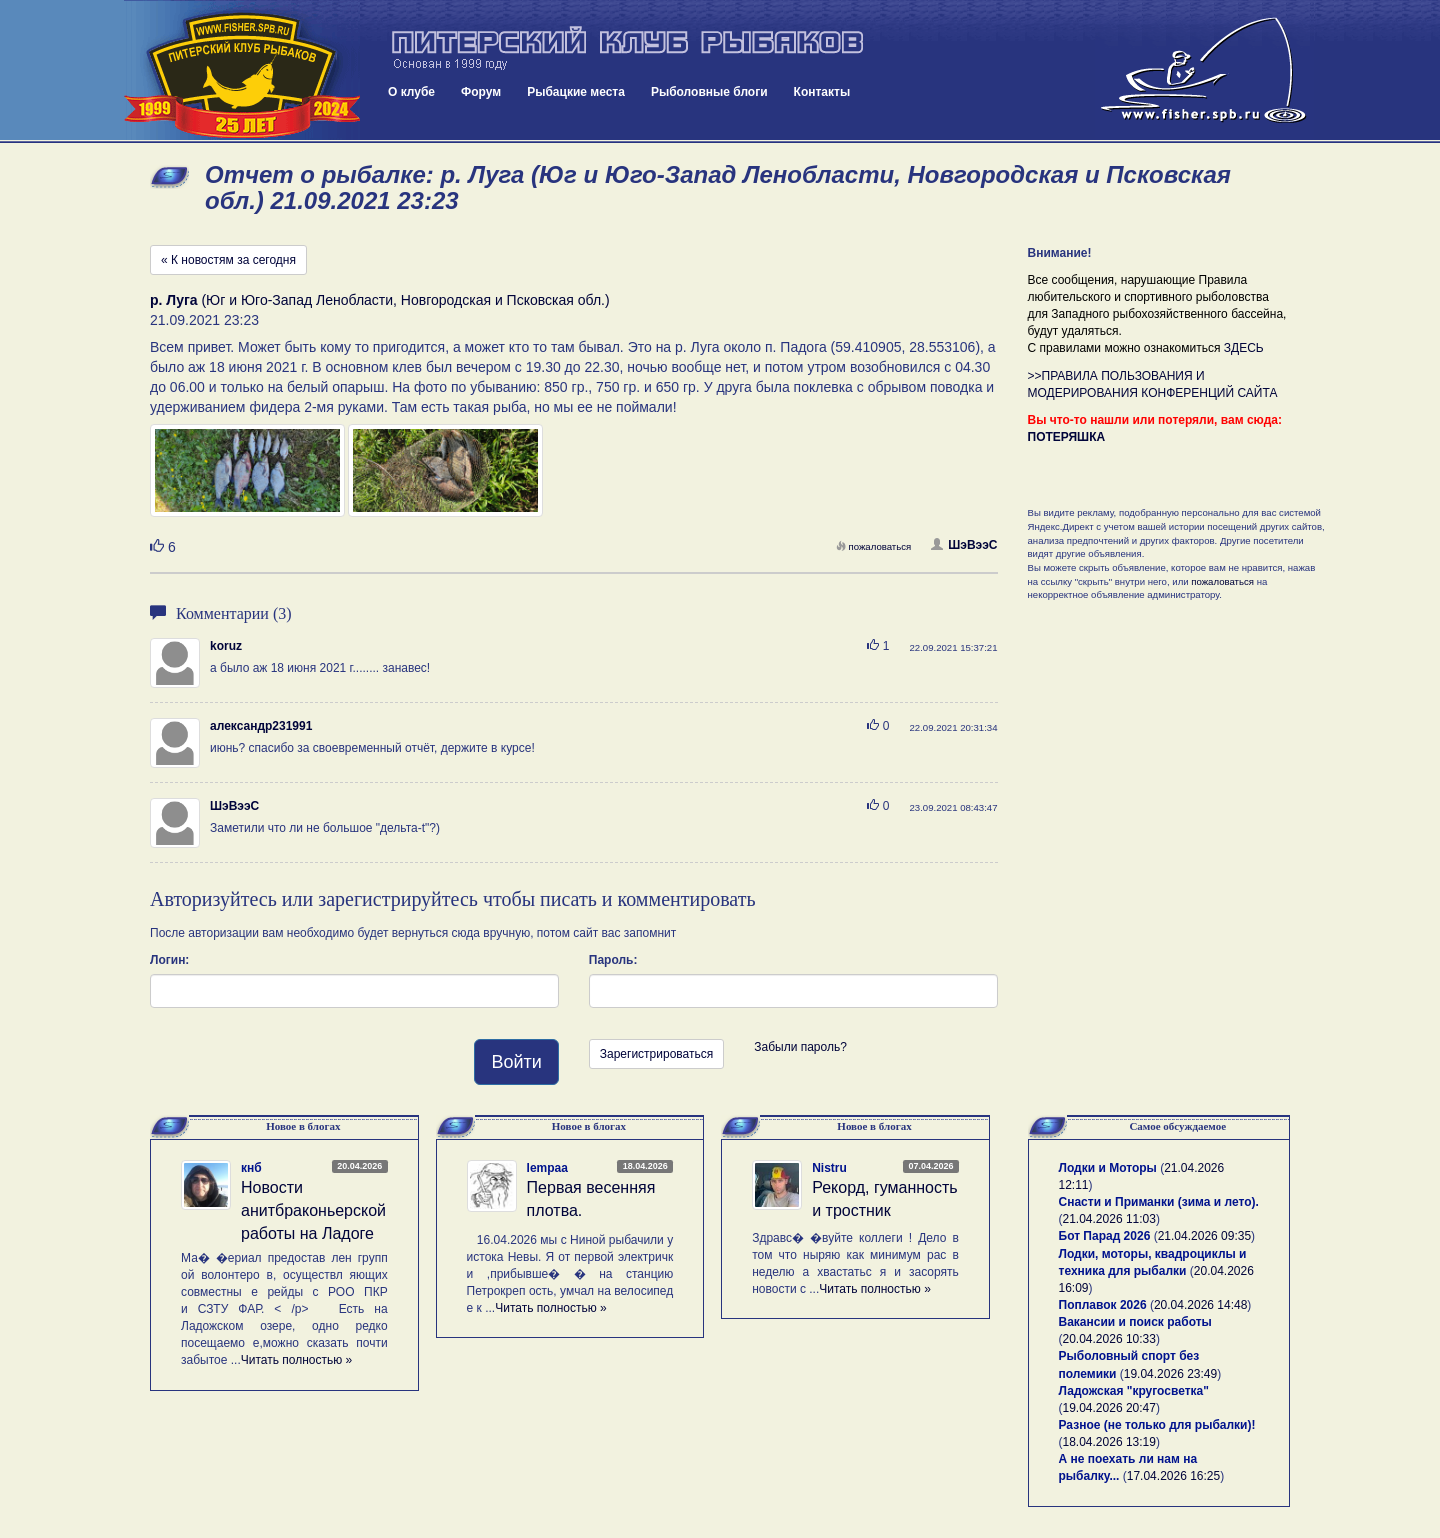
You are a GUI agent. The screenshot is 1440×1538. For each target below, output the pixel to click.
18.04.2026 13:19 (1109, 1442)
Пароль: (613, 960)
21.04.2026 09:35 (1204, 1236)
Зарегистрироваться (656, 1054)
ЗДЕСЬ (1244, 348)
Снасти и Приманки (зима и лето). (1159, 1202)
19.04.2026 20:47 (1109, 1408)
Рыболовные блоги (709, 92)
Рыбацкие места (576, 92)
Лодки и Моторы (1108, 1168)
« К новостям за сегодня (228, 260)
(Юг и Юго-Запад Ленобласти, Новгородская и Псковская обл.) (380, 300)
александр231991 (261, 726)
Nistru (829, 1168)
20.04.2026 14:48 (1200, 1305)
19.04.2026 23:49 (1170, 1374)
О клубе (411, 92)
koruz (226, 646)
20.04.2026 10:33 (1109, 1339)
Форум (481, 92)
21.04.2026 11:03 (1109, 1219)
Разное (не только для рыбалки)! (1157, 1425)
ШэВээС (964, 545)
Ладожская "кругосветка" (1134, 1391)
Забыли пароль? (800, 1047)
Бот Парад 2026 (1105, 1236)
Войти (516, 1062)
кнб (251, 1168)
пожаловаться (874, 546)
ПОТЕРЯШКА (1067, 437)
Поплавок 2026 (1103, 1305)
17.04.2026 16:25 (1173, 1476)
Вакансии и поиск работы (1135, 1322)
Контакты (822, 92)
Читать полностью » (297, 1360)
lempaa (547, 1168)
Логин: (169, 960)
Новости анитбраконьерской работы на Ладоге (313, 1210)
